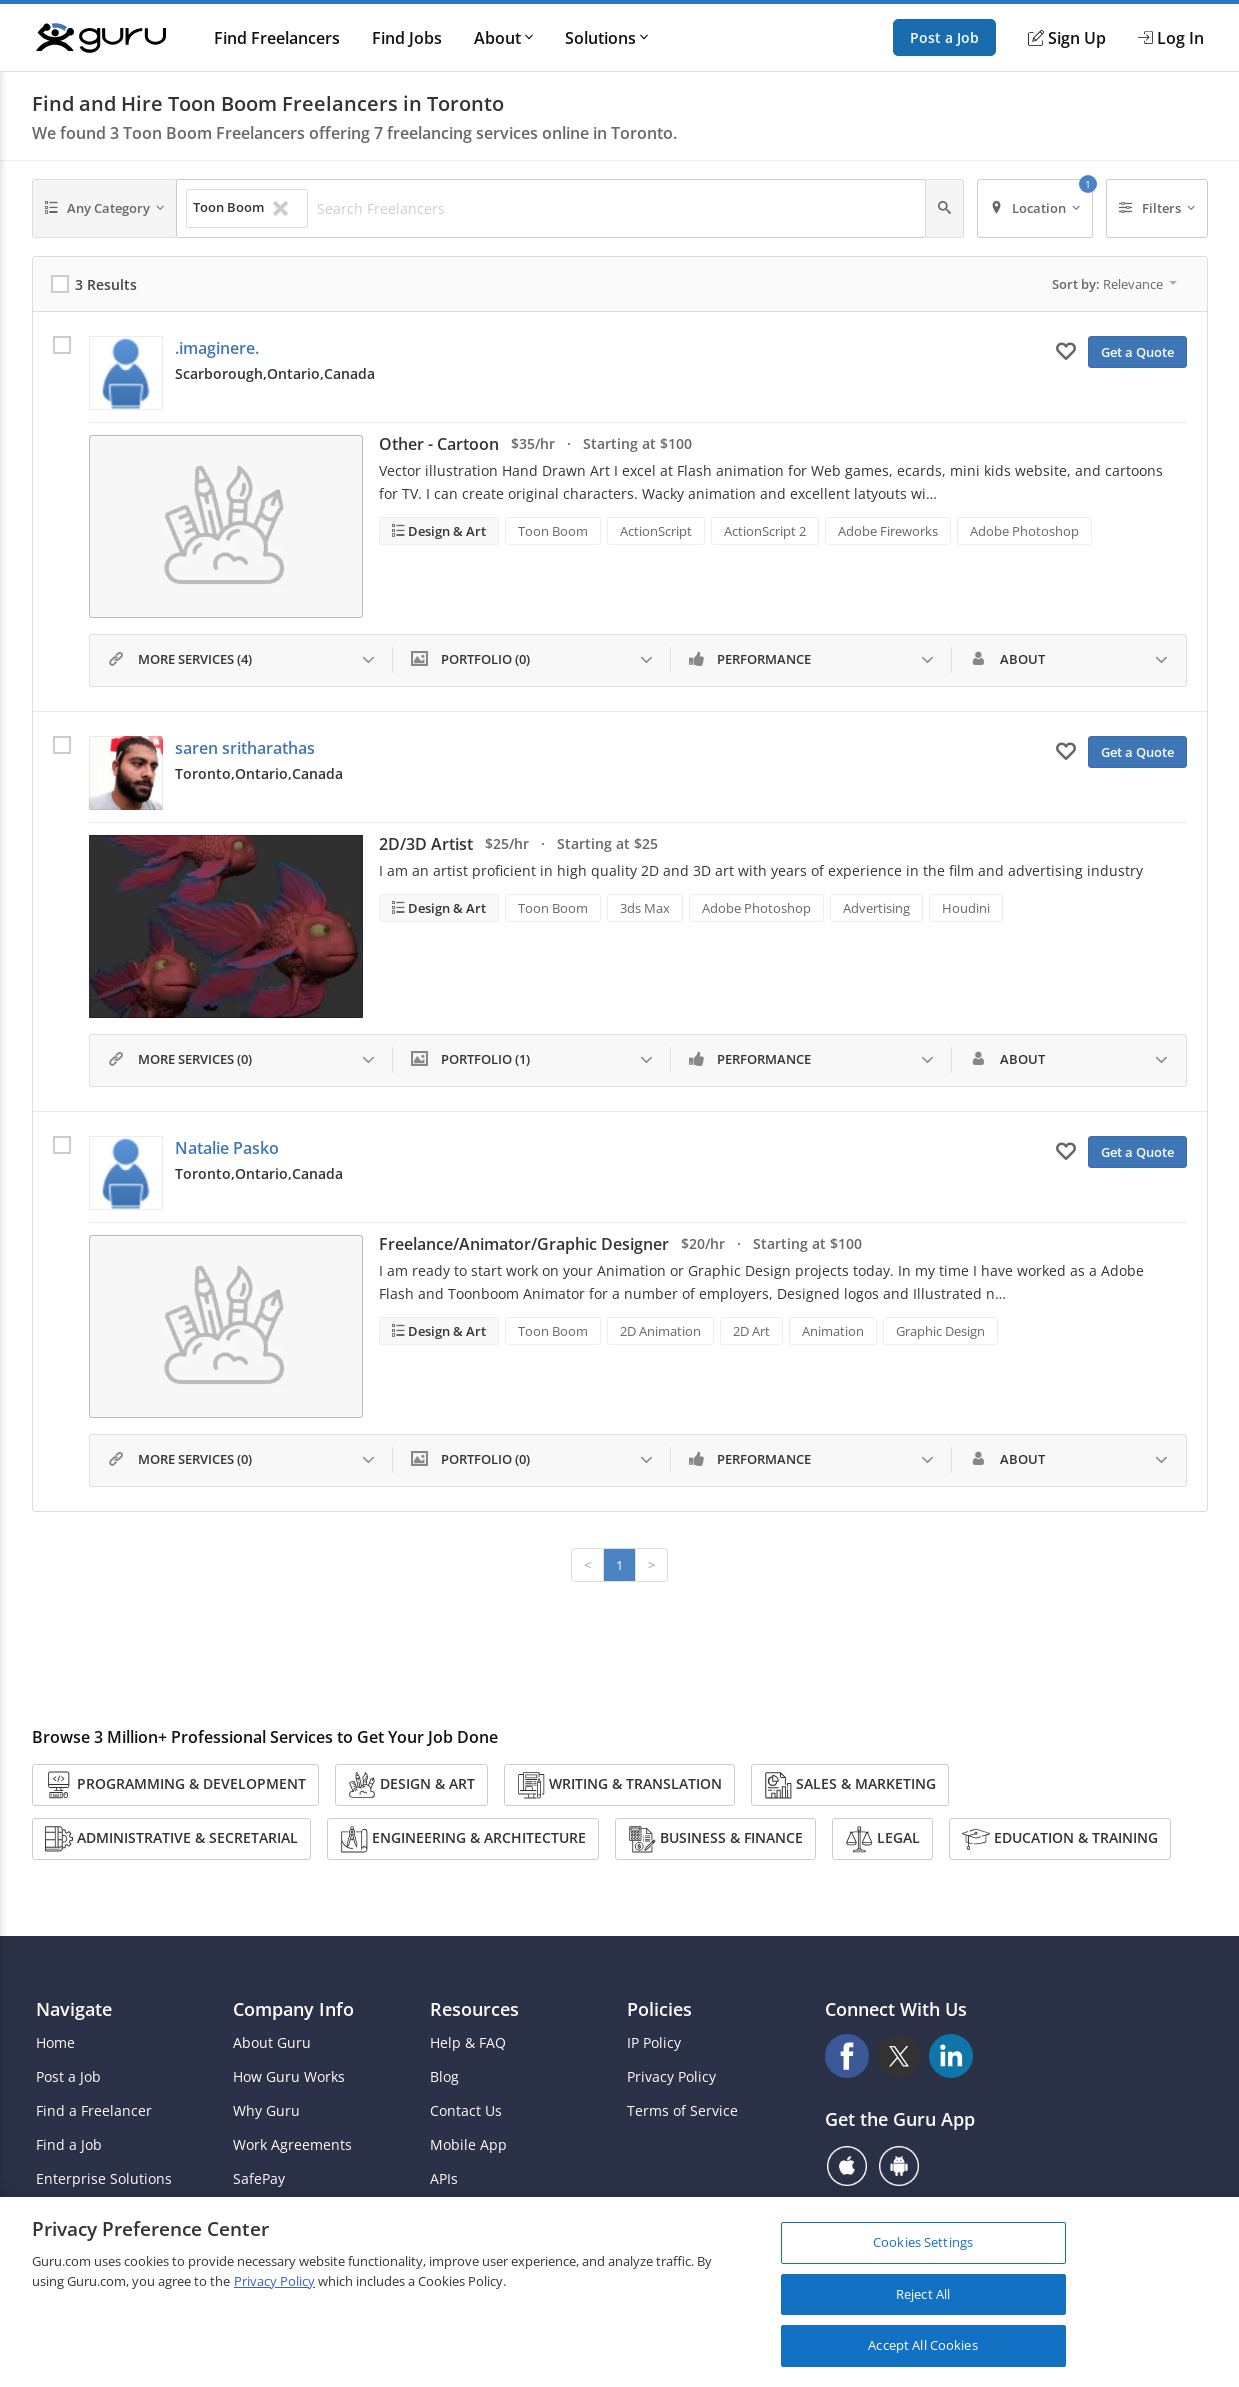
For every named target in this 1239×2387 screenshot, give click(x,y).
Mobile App (468, 2145)
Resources (474, 2009)
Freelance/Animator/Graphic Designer (524, 1244)
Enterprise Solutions (104, 2179)
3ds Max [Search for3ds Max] (645, 908)
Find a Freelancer (94, 2111)
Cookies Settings (923, 2246)
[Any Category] (105, 208)
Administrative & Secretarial (171, 1839)
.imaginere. (217, 348)
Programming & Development (175, 1785)
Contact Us (466, 2111)
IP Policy (654, 2043)
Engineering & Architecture (463, 1839)
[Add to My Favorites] (1066, 350)
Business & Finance (715, 1839)
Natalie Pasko (227, 1148)
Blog (444, 2077)
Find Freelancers (277, 38)
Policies (659, 2009)
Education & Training (1060, 1839)
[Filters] (1157, 208)
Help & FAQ (468, 2043)
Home (55, 2043)
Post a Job (944, 37)
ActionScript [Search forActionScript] (656, 531)
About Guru (272, 2043)
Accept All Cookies (922, 2349)
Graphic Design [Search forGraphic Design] (940, 1331)
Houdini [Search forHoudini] (966, 908)
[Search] (944, 208)
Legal (882, 1839)
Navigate (74, 2009)
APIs (444, 2179)
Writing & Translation (619, 1785)
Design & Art (445, 531)
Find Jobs (407, 38)
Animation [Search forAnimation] (833, 1331)
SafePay (259, 2179)
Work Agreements (292, 2145)
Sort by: (1114, 284)
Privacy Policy (671, 2077)
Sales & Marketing (850, 1785)
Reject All (923, 2297)
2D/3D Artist (426, 844)
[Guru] (101, 38)
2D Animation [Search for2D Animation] (660, 1331)
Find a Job (69, 2145)
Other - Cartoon (439, 444)
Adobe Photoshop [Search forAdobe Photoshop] (1024, 531)
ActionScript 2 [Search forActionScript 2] (765, 531)
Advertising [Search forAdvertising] (876, 908)
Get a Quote (1137, 352)
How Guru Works (289, 2077)
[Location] (1035, 208)
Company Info (293, 2009)
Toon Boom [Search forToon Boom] (553, 531)
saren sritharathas (245, 748)
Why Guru (266, 2111)
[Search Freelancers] (615, 209)
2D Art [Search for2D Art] (751, 1331)
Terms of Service (682, 2111)
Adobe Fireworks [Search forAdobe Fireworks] (888, 531)
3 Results (106, 284)
